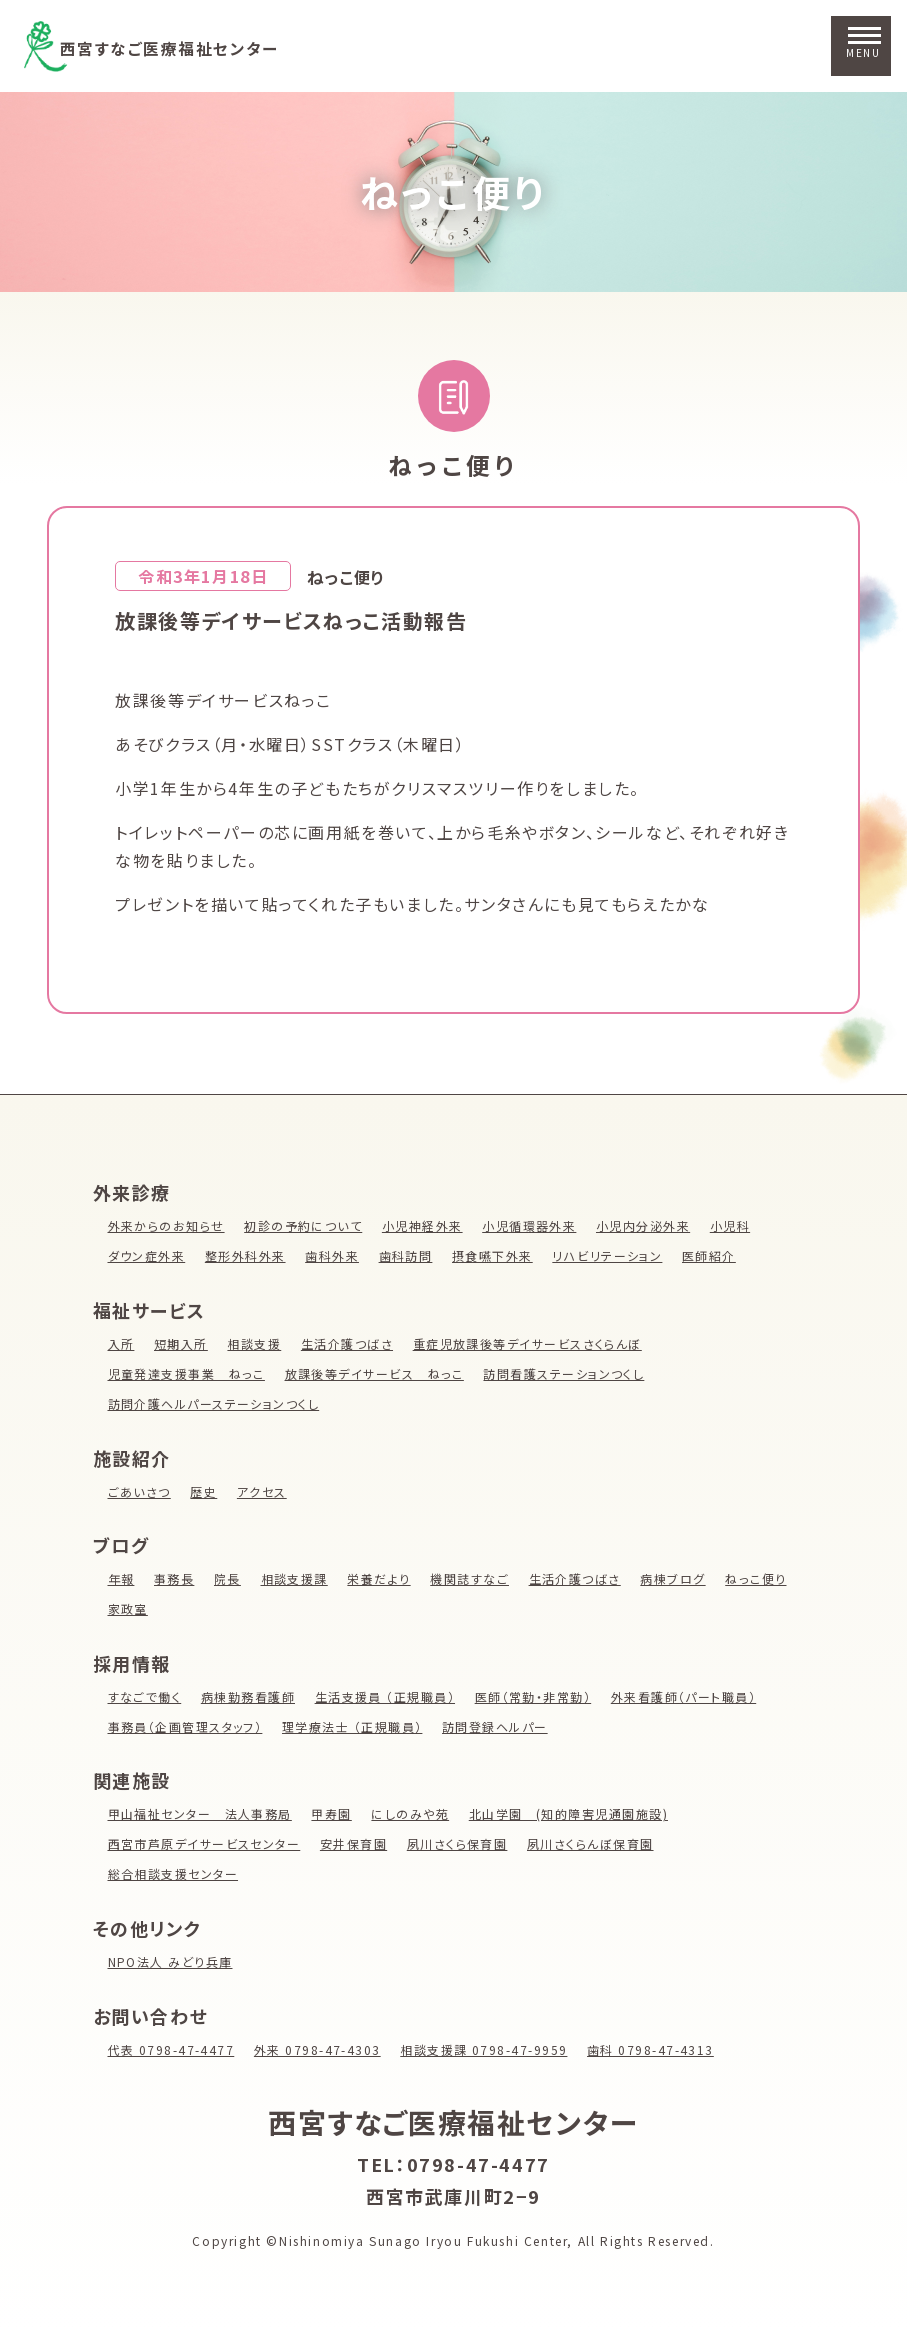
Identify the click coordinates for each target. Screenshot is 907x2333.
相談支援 (255, 1343)
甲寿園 (334, 1813)
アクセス (263, 1491)
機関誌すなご (473, 1578)
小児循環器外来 (533, 1225)
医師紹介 (714, 1255)
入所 (121, 1343)
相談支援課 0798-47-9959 (490, 2049)
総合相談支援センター (174, 1873)
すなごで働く (145, 1696)
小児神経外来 (426, 1225)
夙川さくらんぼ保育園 (595, 1843)
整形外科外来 (247, 1255)
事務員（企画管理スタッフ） (186, 1726)
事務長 (174, 1578)
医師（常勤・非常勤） (537, 1696)
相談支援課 (296, 1578)
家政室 (128, 1608)
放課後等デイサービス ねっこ (376, 1373)
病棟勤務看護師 (249, 1696)
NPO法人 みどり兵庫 (171, 1961)
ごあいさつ (140, 1491)
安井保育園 (356, 1843)
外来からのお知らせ (167, 1225)
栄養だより (381, 1578)
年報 (121, 1578)
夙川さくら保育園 (461, 1843)
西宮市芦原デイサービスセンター (205, 1843)
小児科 (735, 1225)
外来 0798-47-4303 (320, 2049)
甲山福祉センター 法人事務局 (201, 1813)
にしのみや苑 (413, 1813)
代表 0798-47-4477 (172, 2049)
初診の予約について (305, 1225)
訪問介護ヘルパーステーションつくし (215, 1403)
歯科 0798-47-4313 (658, 2049)
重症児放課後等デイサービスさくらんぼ (531, 1343)
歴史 (204, 1491)
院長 (228, 1578)
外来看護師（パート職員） (689, 1696)
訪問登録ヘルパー (499, 1726)
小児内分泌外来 (648, 1225)
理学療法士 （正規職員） (355, 1726)
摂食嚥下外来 (496, 1255)
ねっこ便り (454, 191)
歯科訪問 (408, 1255)
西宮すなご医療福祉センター (195, 46)
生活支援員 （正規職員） (388, 1696)
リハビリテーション (611, 1255)
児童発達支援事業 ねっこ (187, 1373)
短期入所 (181, 1343)
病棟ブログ (678, 1578)
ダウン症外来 (147, 1255)
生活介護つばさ (348, 1343)
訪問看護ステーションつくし (568, 1373)
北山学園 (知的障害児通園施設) (573, 1813)
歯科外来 (334, 1255)
